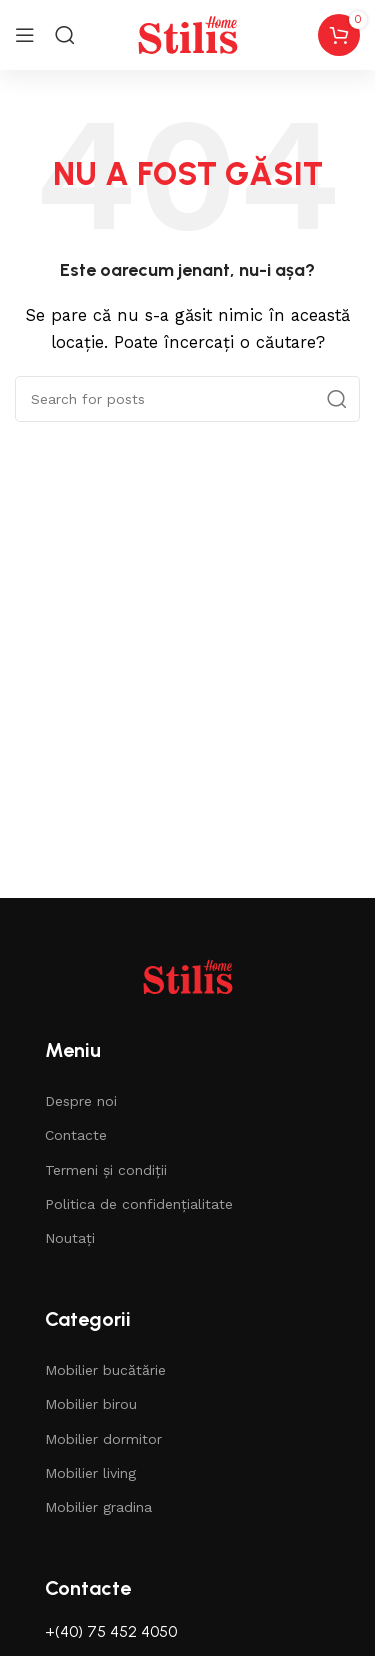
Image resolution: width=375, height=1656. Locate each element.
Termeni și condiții (106, 1170)
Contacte (76, 1135)
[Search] (65, 35)
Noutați (70, 1238)
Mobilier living (90, 1473)
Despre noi (81, 1101)
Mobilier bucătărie (105, 1370)
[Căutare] (187, 399)
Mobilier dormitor (103, 1439)
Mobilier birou (91, 1404)
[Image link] (188, 976)
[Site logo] (188, 34)
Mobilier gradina (98, 1507)
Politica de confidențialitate (139, 1204)
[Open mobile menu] (25, 35)
